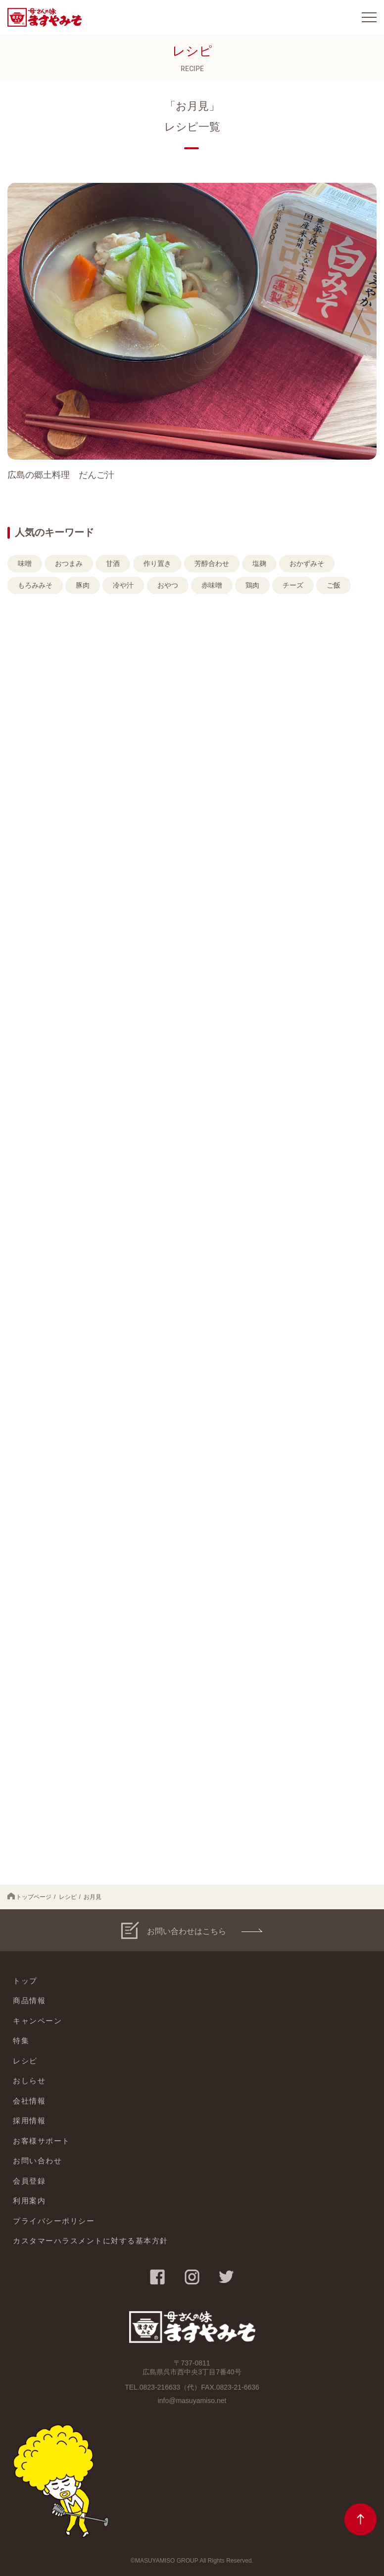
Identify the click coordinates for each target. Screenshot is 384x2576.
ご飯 (333, 585)
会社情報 (29, 2101)
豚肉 (83, 585)
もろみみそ (35, 585)
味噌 (25, 563)
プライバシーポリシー (54, 2221)
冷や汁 (123, 585)
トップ (25, 1980)
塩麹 (259, 563)
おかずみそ (306, 563)
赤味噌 (211, 585)
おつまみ (69, 563)
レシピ (68, 1896)
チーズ (293, 585)
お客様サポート (41, 2141)
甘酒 (113, 563)
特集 (21, 2040)
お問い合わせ (37, 2160)
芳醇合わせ (211, 563)
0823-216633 (160, 2387)
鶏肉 (252, 585)
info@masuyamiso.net (192, 2400)
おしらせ (29, 2080)
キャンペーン (37, 2021)
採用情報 (29, 2120)
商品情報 (29, 2000)
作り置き (157, 563)
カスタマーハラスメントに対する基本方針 (90, 2240)
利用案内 (29, 2200)
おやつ (167, 585)
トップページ (29, 1896)
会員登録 (29, 2181)
